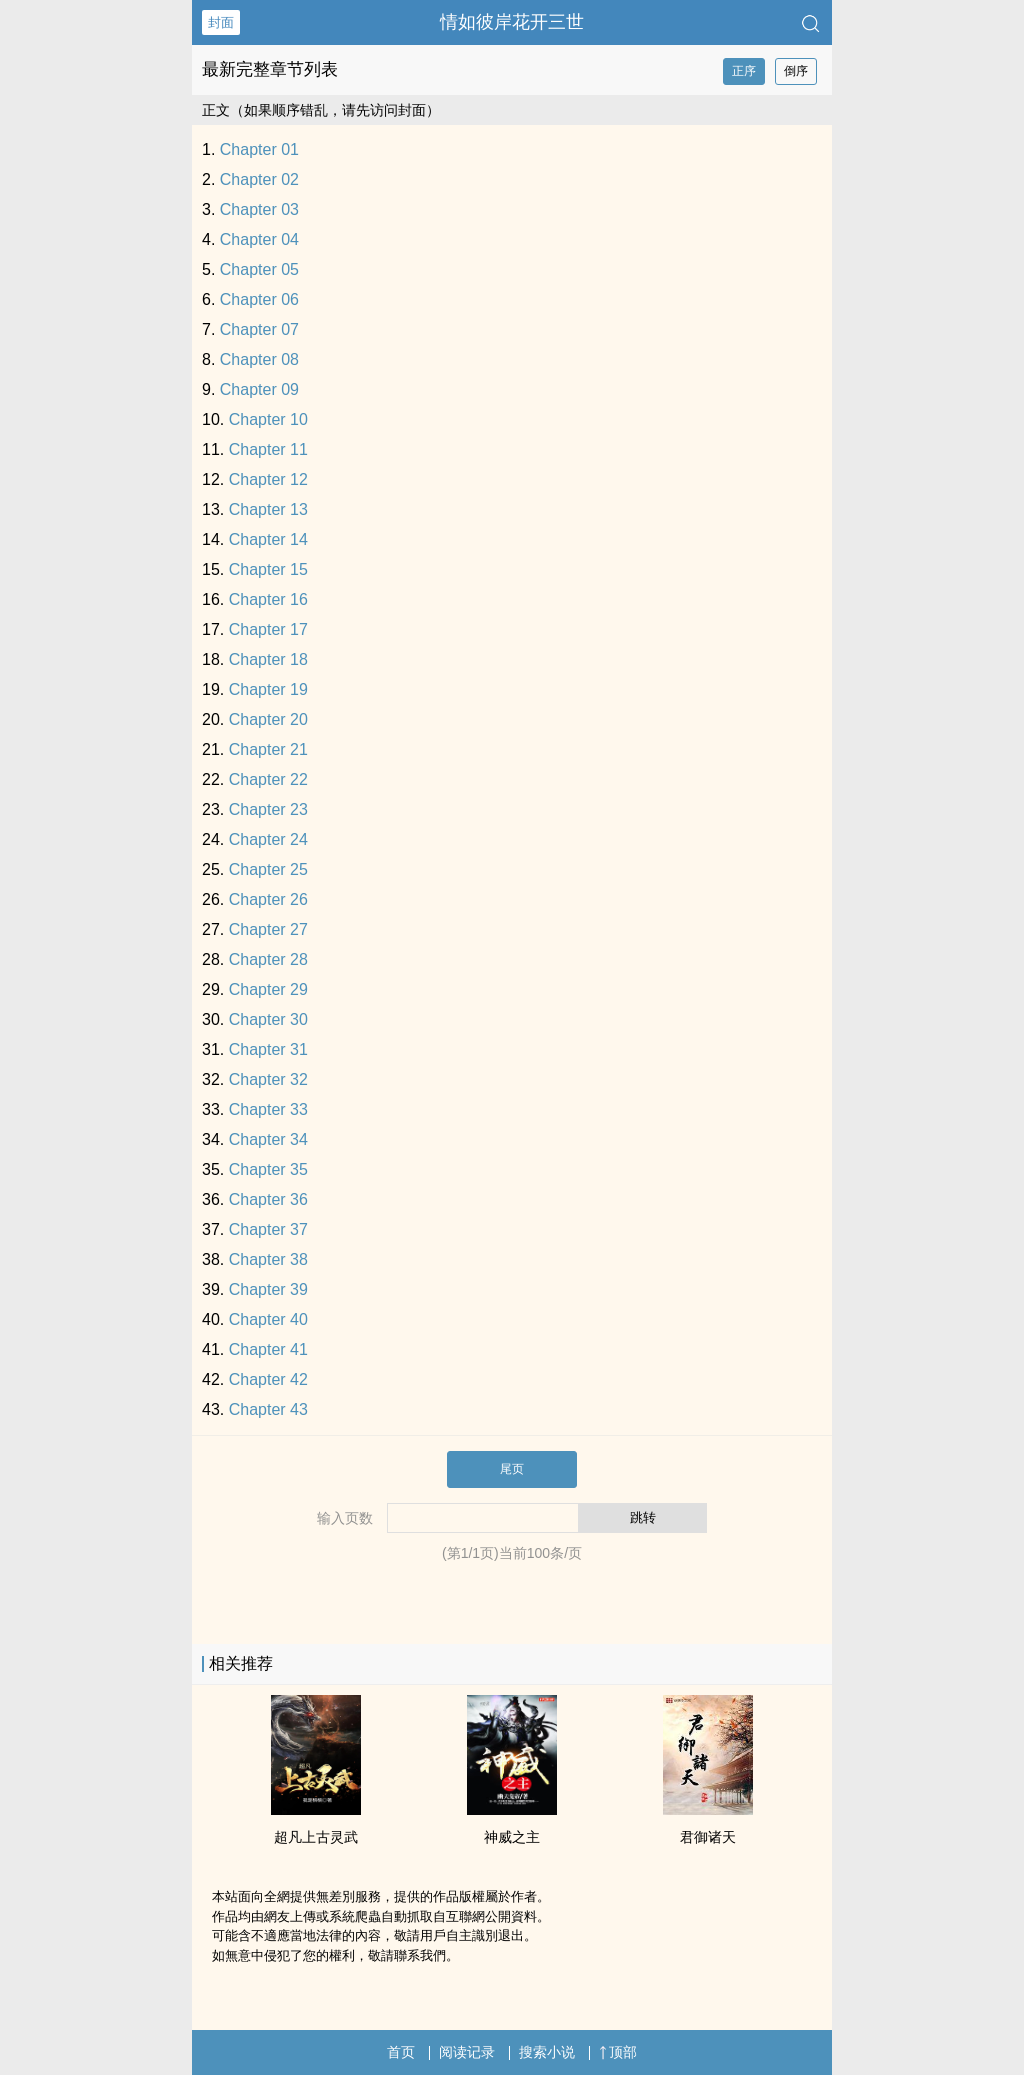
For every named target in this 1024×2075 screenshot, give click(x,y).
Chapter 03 (259, 209)
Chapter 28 (268, 959)
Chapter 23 (268, 809)
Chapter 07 (259, 329)
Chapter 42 (268, 1379)
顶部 (618, 2052)
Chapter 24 (268, 839)
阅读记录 (467, 2052)
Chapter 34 (268, 1139)
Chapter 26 (268, 899)
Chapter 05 (259, 269)
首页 (401, 2052)
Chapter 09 (259, 389)
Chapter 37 (268, 1229)
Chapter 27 (268, 929)
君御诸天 (708, 1837)
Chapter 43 (268, 1409)
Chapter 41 (268, 1349)
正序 (744, 71)
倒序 (796, 71)
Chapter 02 (259, 179)
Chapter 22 (268, 779)
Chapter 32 (268, 1079)
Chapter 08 (259, 359)
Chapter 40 (268, 1319)
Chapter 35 (268, 1169)
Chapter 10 (268, 419)
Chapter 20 (268, 719)
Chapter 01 (259, 149)
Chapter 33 (268, 1109)
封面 (221, 22)
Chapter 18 (268, 659)
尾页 (512, 1469)
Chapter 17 (268, 629)
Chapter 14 (268, 539)
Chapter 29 (268, 989)
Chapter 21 (268, 749)
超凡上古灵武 (316, 1837)
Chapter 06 (259, 299)
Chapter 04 (259, 239)
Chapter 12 (268, 479)
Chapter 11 (268, 449)
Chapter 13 (268, 509)
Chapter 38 (268, 1259)
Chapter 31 (268, 1049)
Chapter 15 (268, 569)
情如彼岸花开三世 (512, 22)
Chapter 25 (268, 869)
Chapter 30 (268, 1019)
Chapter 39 (268, 1289)
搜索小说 (547, 2052)
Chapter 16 (268, 599)
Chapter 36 (268, 1199)
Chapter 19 (268, 689)
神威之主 (512, 1837)
